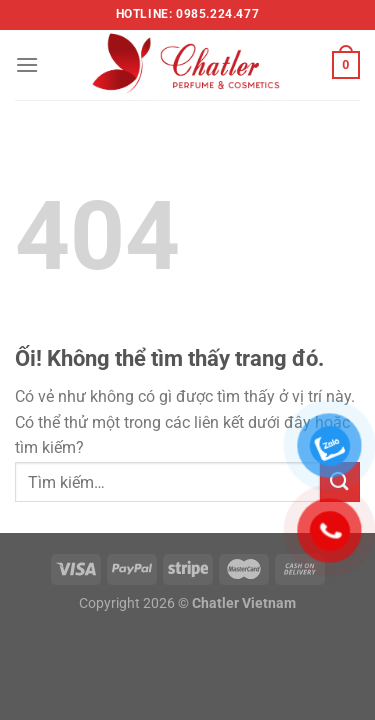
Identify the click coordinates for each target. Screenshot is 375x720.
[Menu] (27, 64)
